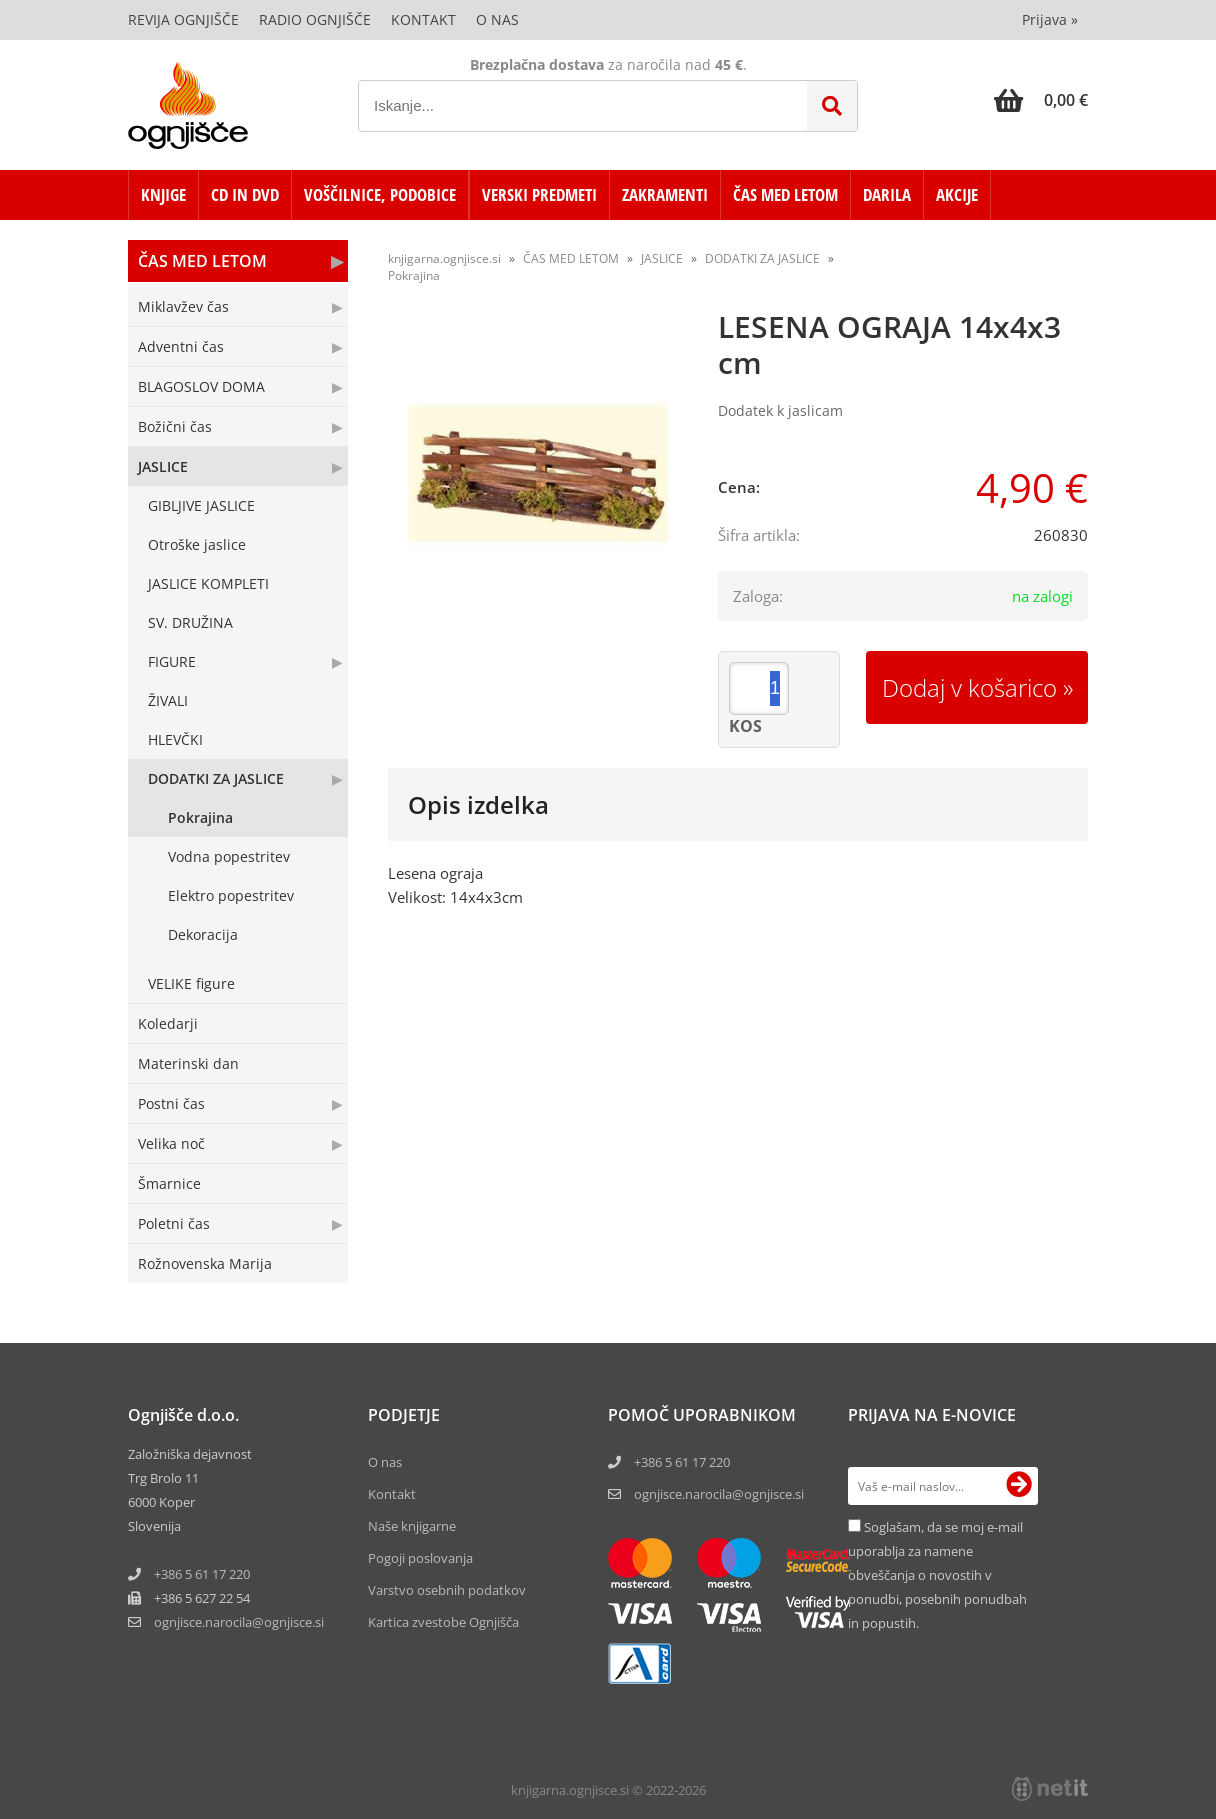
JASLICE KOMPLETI (208, 583)
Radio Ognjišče (315, 19)
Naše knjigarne (412, 1526)
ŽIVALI (168, 700)
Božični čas (175, 426)
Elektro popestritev (231, 895)
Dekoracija (203, 934)
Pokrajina (200, 817)
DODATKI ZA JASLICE (216, 778)
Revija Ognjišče (183, 19)
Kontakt (423, 19)
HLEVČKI (175, 739)
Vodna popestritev (229, 856)
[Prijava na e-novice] (1019, 1486)
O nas (497, 19)
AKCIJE (957, 194)
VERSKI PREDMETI (539, 194)
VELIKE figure (191, 983)
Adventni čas (181, 346)
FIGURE (172, 661)
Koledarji (168, 1023)
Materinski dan (188, 1063)
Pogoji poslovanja (420, 1558)
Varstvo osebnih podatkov (447, 1590)
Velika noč (171, 1143)
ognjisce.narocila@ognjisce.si (719, 1494)
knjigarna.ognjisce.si (444, 258)
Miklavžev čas (183, 306)
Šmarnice (169, 1183)
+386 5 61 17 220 (202, 1574)
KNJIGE (163, 194)
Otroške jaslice (197, 544)
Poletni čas (174, 1223)
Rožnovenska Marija (205, 1263)
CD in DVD (245, 194)
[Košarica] (1041, 100)
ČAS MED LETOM (785, 194)
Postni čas (171, 1103)
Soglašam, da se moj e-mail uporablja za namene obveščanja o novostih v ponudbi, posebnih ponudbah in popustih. (937, 1575)
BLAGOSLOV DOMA (201, 386)
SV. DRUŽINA (190, 622)
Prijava (1050, 19)
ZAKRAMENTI (665, 194)
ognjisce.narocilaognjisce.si (239, 1622)
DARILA (887, 194)
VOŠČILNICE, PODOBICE (380, 194)
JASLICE (163, 466)
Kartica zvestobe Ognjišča (443, 1622)
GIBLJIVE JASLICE (201, 505)
